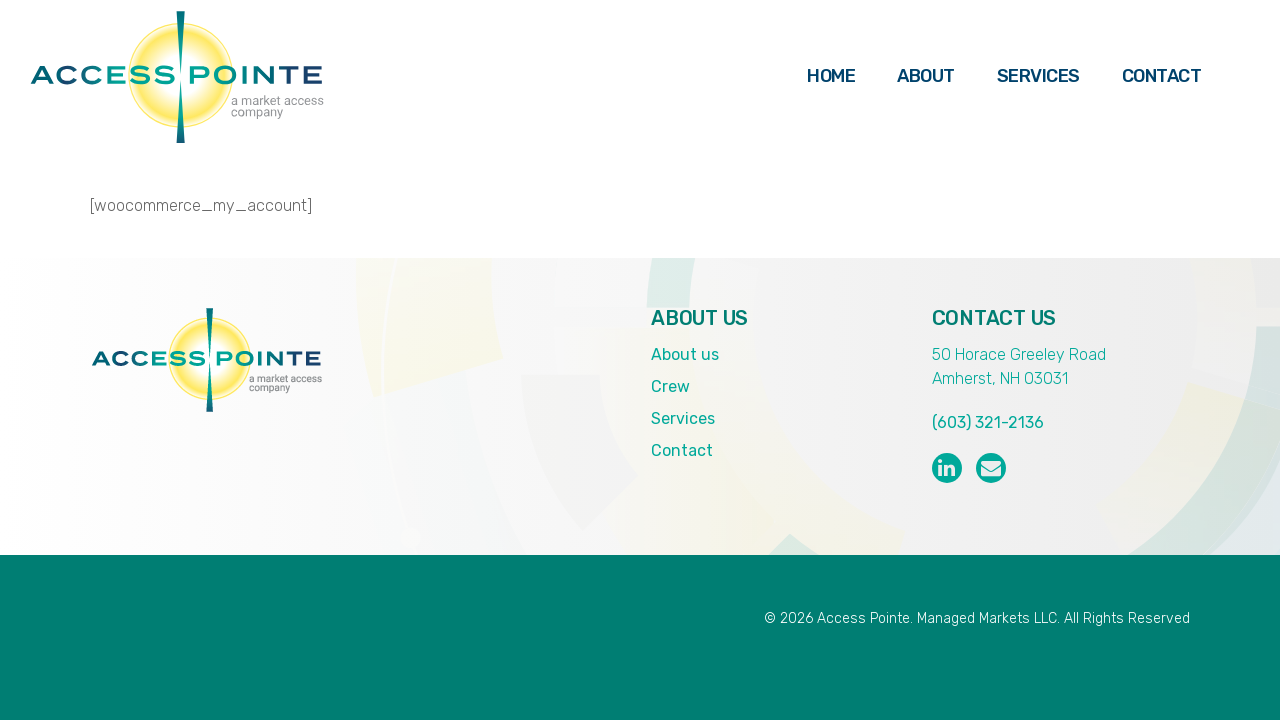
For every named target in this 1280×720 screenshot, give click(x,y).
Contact (1162, 76)
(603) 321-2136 (988, 422)
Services (1038, 76)
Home (831, 76)
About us (685, 354)
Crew (670, 386)
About (926, 76)
